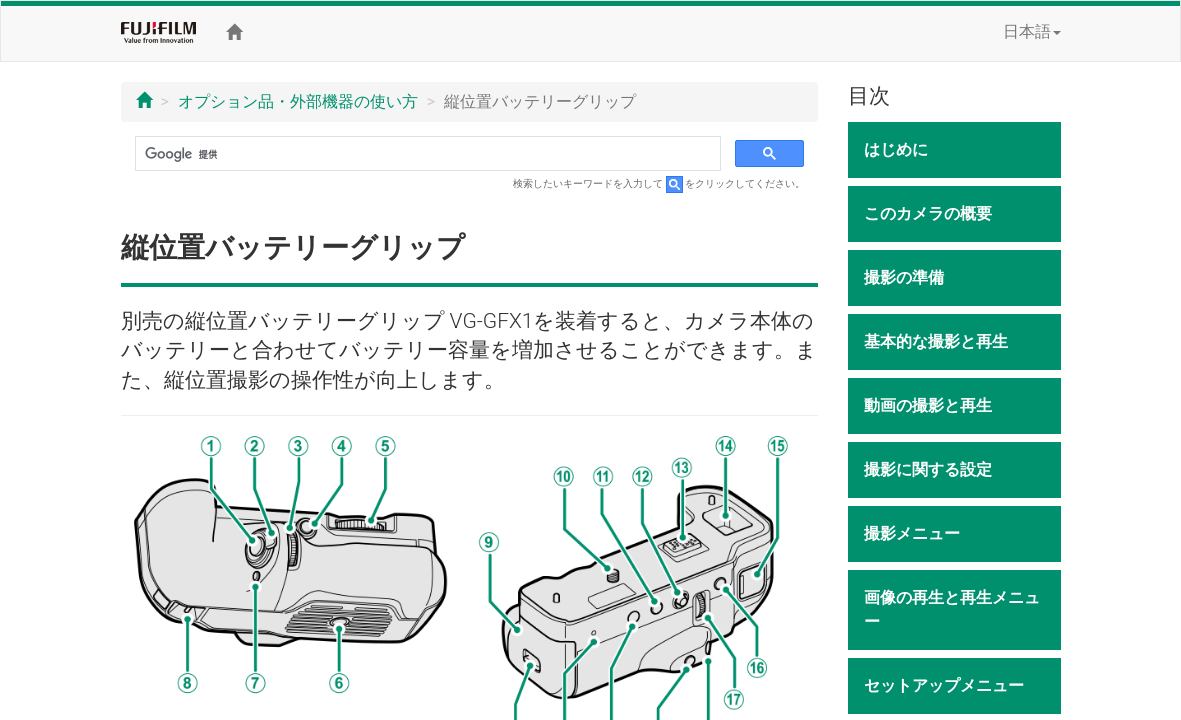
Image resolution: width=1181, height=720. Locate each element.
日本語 (1032, 31)
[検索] (426, 154)
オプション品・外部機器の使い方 (298, 101)
